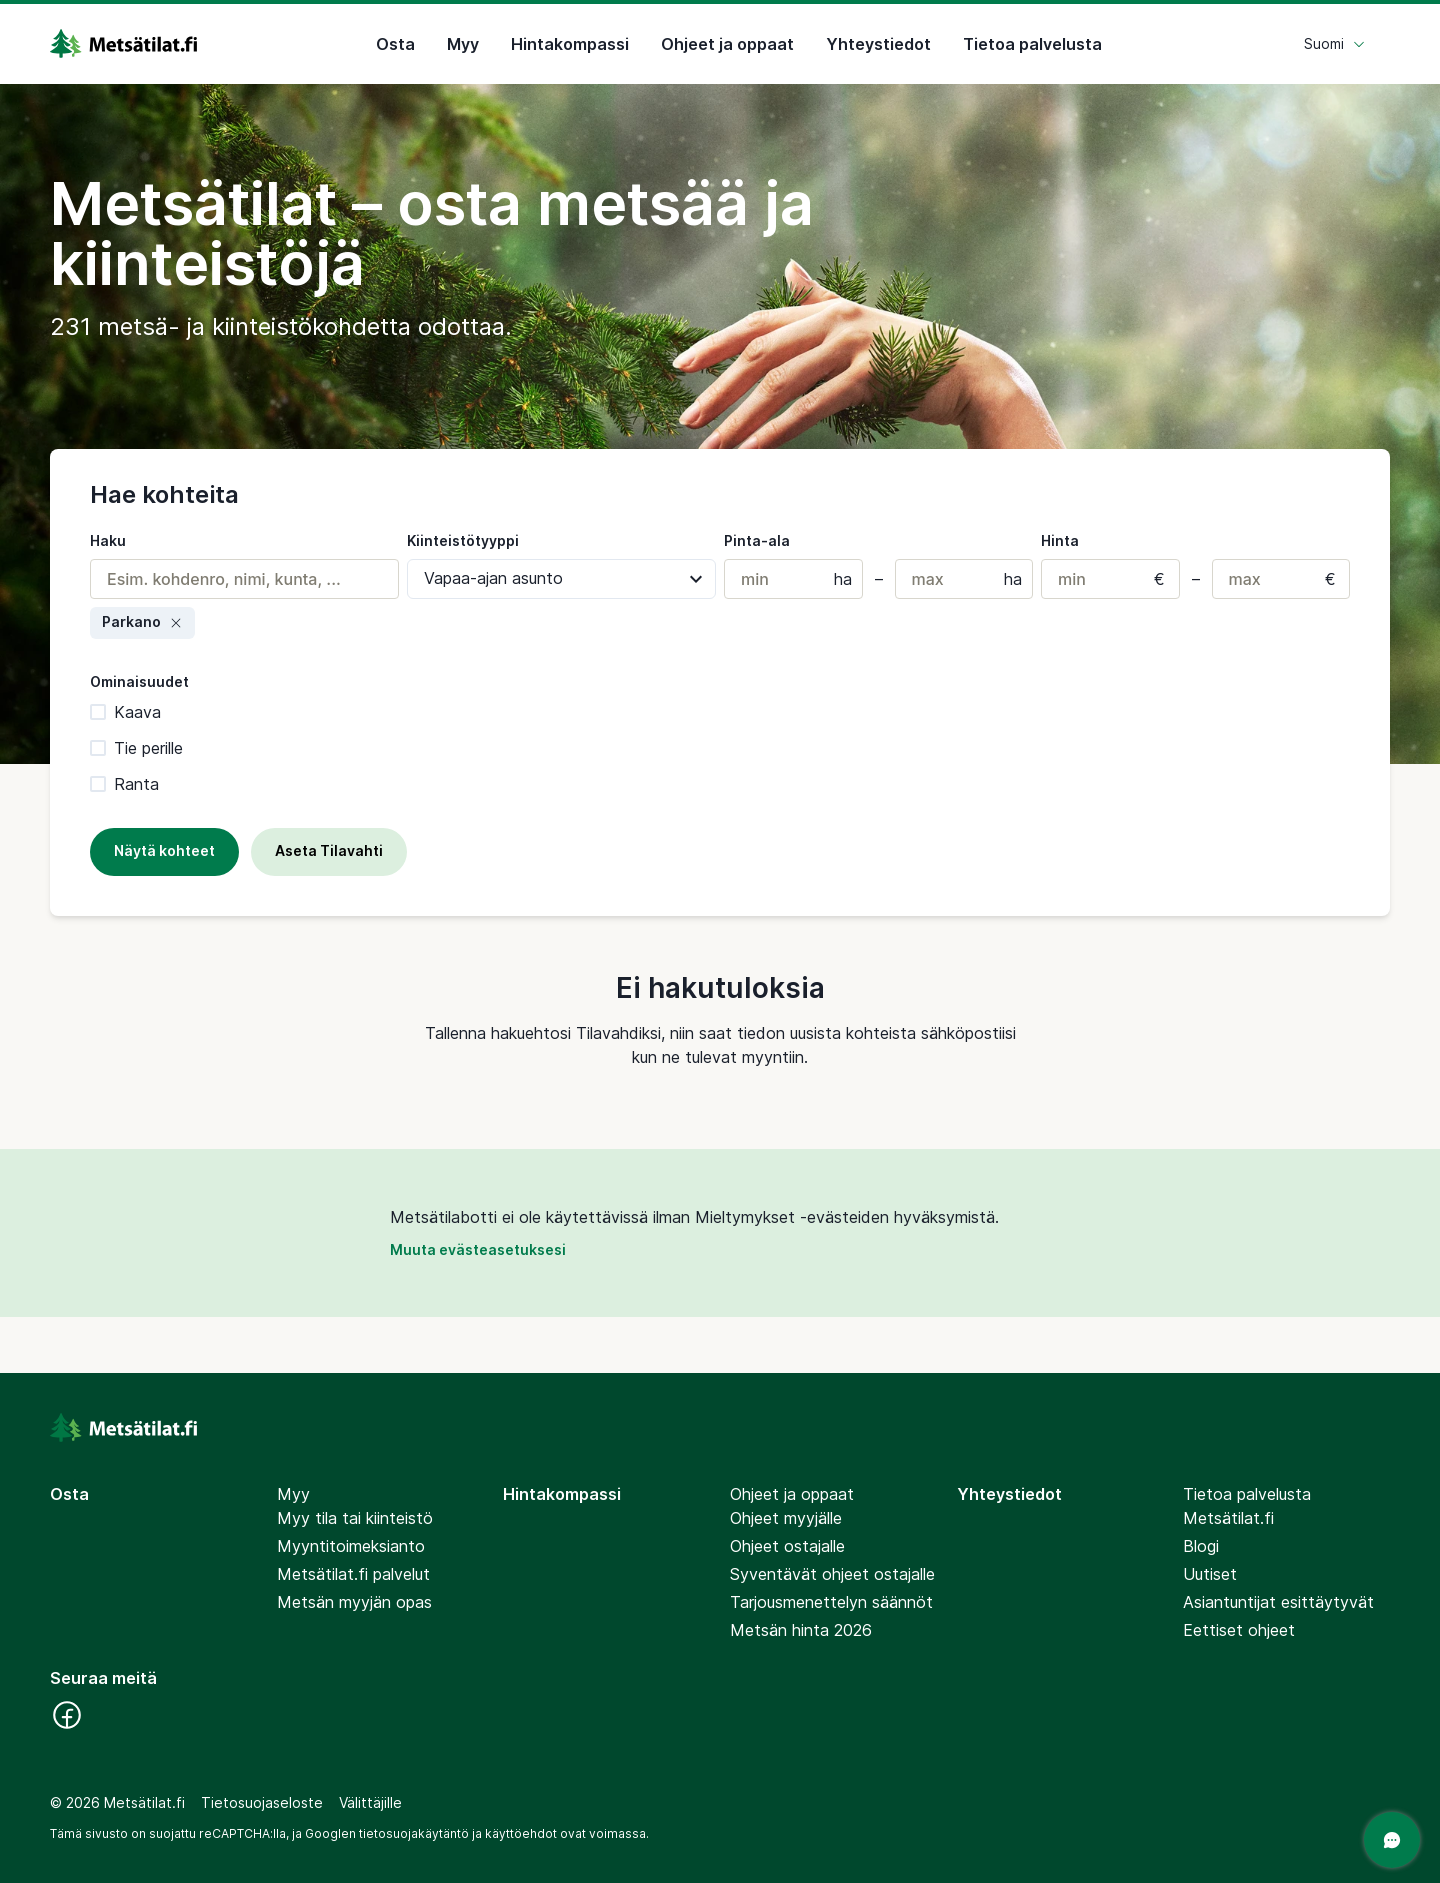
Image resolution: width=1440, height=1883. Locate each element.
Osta (395, 44)
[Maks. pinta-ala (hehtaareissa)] (964, 579)
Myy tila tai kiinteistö (355, 1518)
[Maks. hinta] (1281, 579)
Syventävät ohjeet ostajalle (832, 1574)
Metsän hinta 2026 (801, 1630)
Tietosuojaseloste (262, 1802)
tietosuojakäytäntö (414, 1833)
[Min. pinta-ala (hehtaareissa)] (793, 579)
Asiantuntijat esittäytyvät (1278, 1602)
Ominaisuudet (139, 681)
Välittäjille (370, 1802)
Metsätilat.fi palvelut (353, 1574)
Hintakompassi (570, 44)
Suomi (1335, 43)
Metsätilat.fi (1228, 1518)
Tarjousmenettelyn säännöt (831, 1602)
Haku (108, 540)
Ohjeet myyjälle (786, 1518)
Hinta (1060, 540)
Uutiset (1210, 1574)
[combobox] (244, 579)
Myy (463, 44)
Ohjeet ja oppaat (727, 44)
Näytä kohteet (164, 850)
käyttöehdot (521, 1833)
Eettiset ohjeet (1239, 1630)
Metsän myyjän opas (354, 1602)
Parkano (142, 621)
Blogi (1201, 1546)
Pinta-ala (757, 540)
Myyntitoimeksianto (351, 1546)
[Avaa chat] (1392, 1840)
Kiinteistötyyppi (463, 540)
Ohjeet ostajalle (787, 1546)
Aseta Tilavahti (329, 850)
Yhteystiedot (878, 44)
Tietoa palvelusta (1032, 44)
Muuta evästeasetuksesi (478, 1249)
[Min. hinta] (1110, 579)
